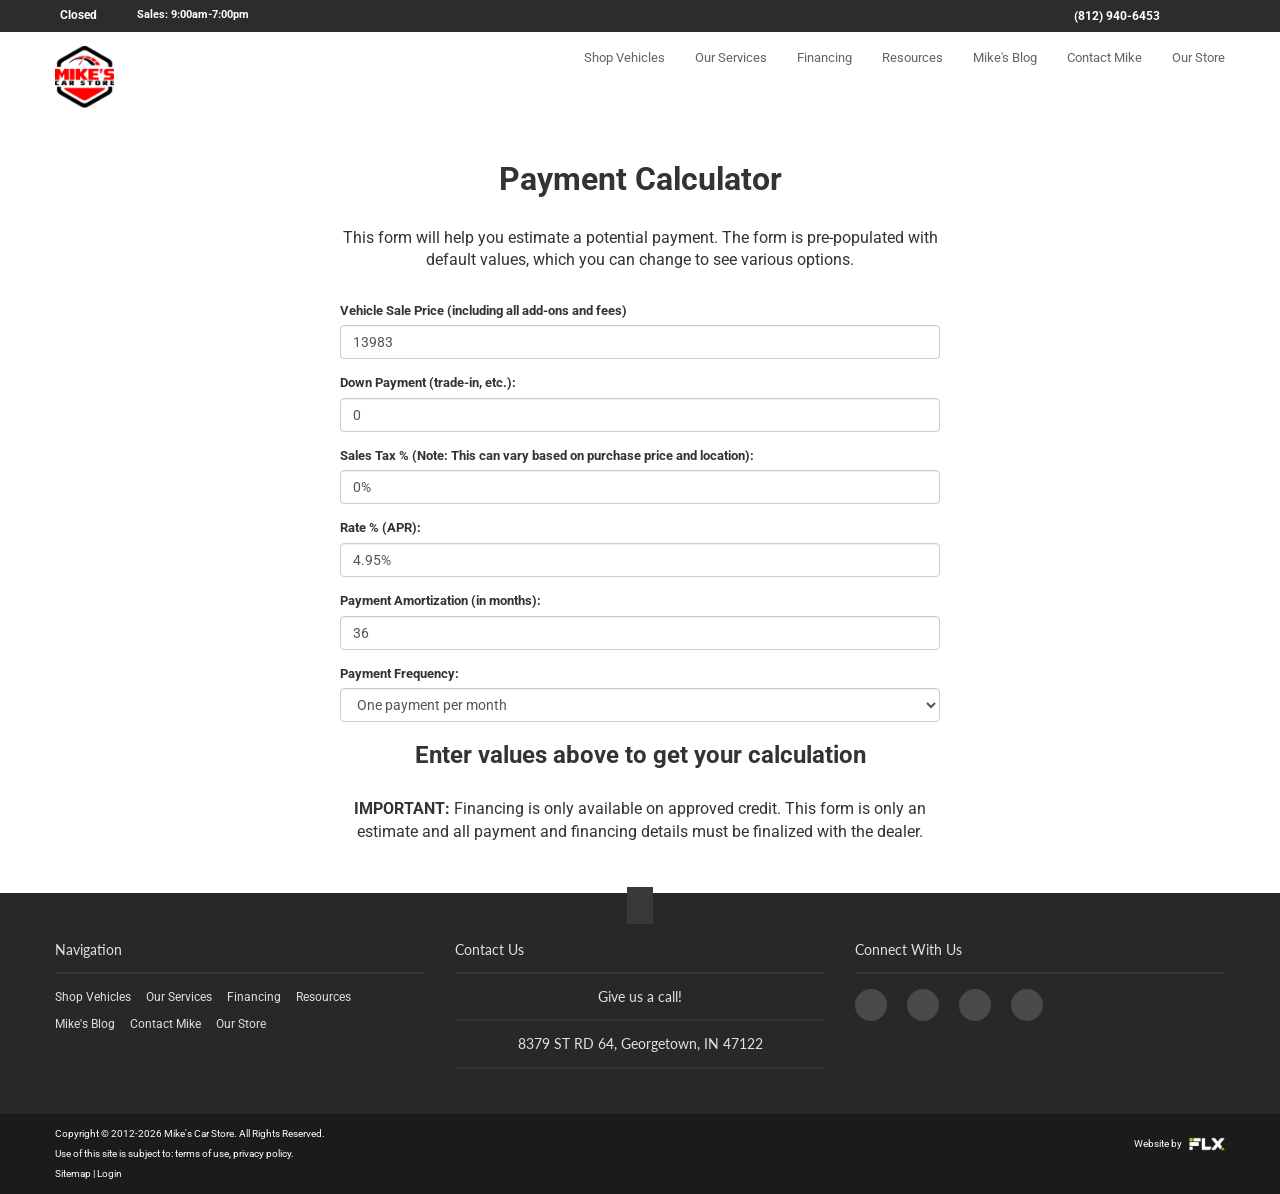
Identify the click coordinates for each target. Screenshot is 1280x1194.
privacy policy (262, 1153)
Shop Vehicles (624, 76)
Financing (824, 76)
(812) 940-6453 (1117, 16)
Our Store (1198, 76)
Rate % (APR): (380, 527)
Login (109, 1173)
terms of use (202, 1153)
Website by (1179, 1143)
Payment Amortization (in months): (440, 600)
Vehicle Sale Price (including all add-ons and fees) (483, 310)
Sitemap (73, 1173)
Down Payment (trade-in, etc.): (428, 382)
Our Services (731, 76)
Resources (912, 76)
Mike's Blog (1005, 76)
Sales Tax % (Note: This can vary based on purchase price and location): (547, 455)
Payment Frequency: (399, 673)
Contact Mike (1104, 76)
